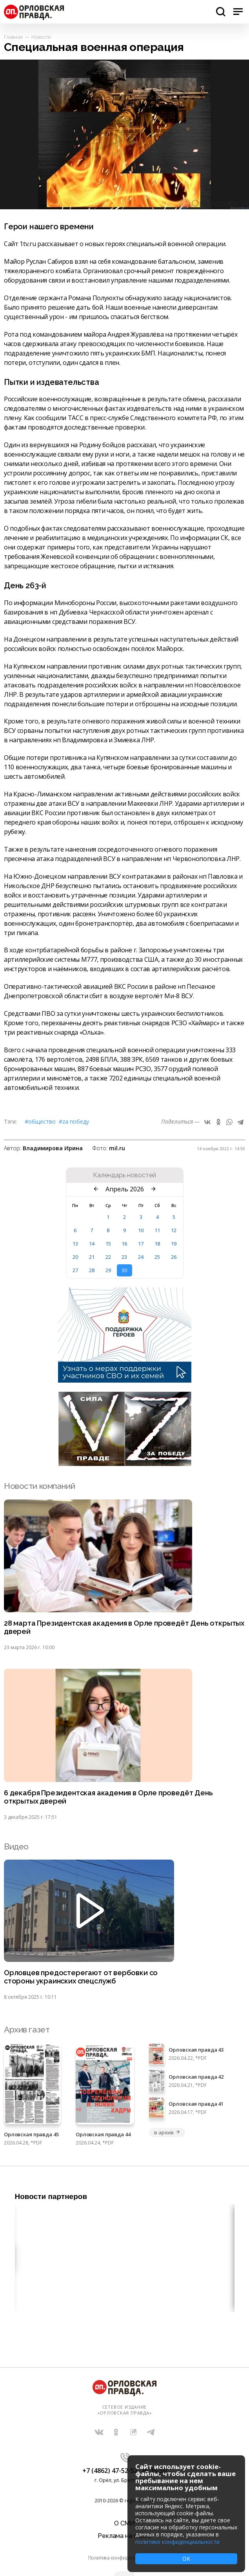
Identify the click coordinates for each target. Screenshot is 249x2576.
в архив (167, 2132)
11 (157, 1230)
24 (141, 1256)
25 (157, 1256)
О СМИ (124, 2523)
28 (92, 1270)
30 (124, 1270)
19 (173, 1243)
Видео (16, 1846)
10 (141, 1230)
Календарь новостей (124, 1175)
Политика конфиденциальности (124, 2557)
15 (108, 1243)
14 (92, 1243)
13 (75, 1243)
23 (124, 1256)
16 (124, 1243)
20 (75, 1256)
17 (141, 1243)
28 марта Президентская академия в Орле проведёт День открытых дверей (124, 1627)
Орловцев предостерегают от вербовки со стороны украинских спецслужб (81, 1977)
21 (92, 1256)
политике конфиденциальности (177, 2541)
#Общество (40, 1121)
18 (157, 1243)
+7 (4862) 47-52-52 (110, 2470)
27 (75, 1270)
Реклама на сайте (124, 2536)
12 (173, 1230)
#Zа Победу (74, 1121)
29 (108, 1270)
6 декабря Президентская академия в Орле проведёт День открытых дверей (108, 1797)
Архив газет (26, 2029)
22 (108, 1256)
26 (173, 1256)
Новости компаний (39, 1486)
